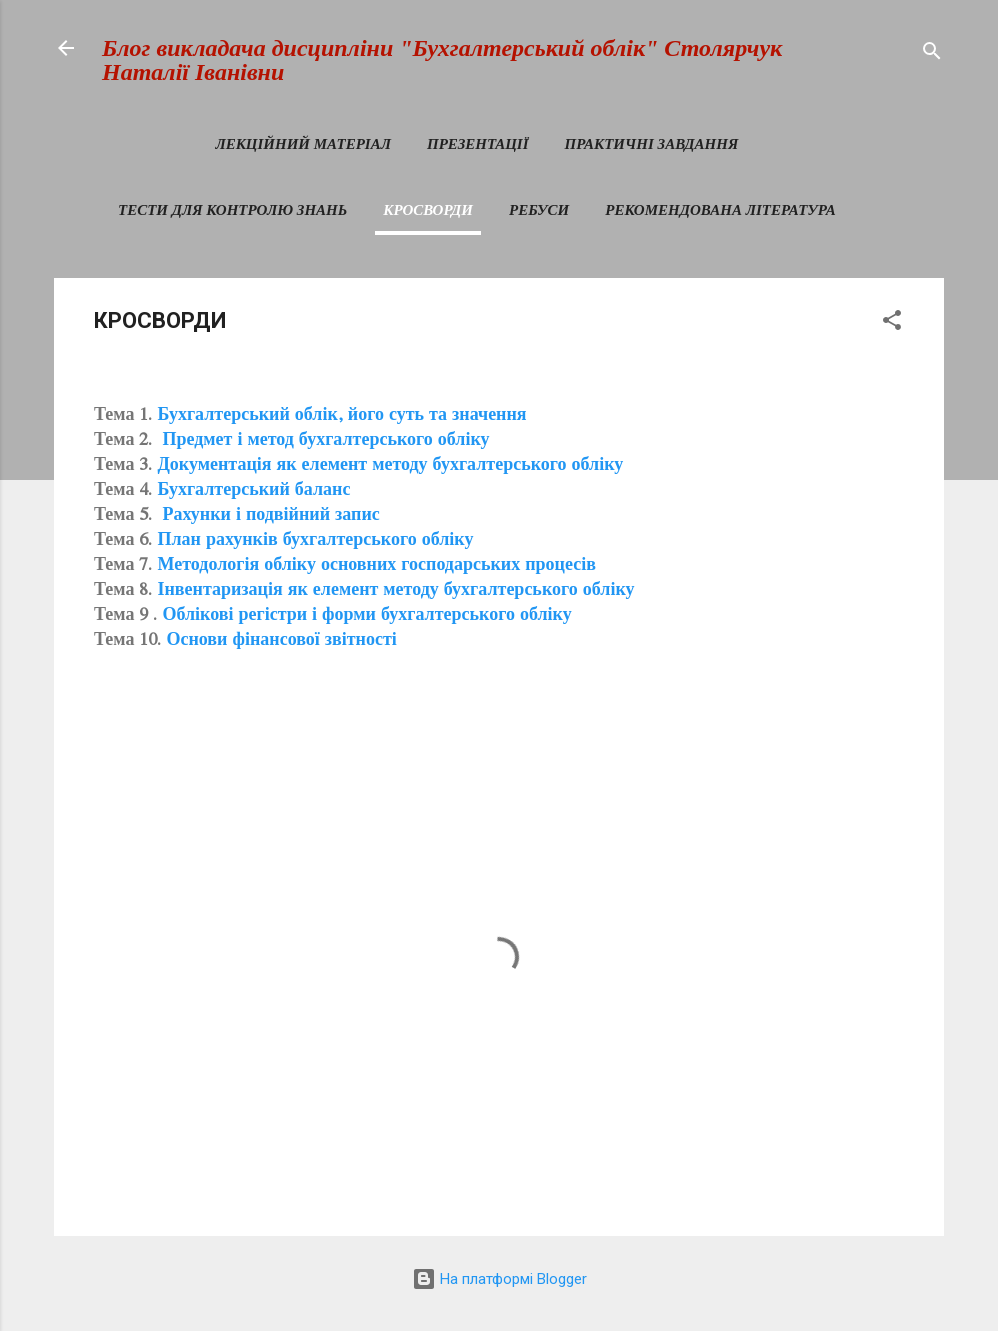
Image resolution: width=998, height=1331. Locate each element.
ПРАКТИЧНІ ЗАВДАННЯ (652, 144)
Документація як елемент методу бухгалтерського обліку (390, 467)
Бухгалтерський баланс (253, 492)
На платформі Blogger (499, 1279)
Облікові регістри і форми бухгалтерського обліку (366, 617)
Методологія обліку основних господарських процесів (376, 567)
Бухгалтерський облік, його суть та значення (341, 417)
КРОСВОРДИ (428, 210)
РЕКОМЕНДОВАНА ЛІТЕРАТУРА (720, 210)
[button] (892, 323)
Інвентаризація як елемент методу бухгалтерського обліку (395, 592)
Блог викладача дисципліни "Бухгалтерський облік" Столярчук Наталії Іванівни (442, 60)
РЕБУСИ (539, 210)
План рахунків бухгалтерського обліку (315, 542)
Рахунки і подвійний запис (270, 517)
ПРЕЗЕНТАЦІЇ (478, 144)
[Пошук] (932, 54)
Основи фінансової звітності (283, 642)
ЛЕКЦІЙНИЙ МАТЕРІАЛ (303, 144)
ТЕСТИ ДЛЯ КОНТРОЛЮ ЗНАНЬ (232, 210)
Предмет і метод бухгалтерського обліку (323, 442)
